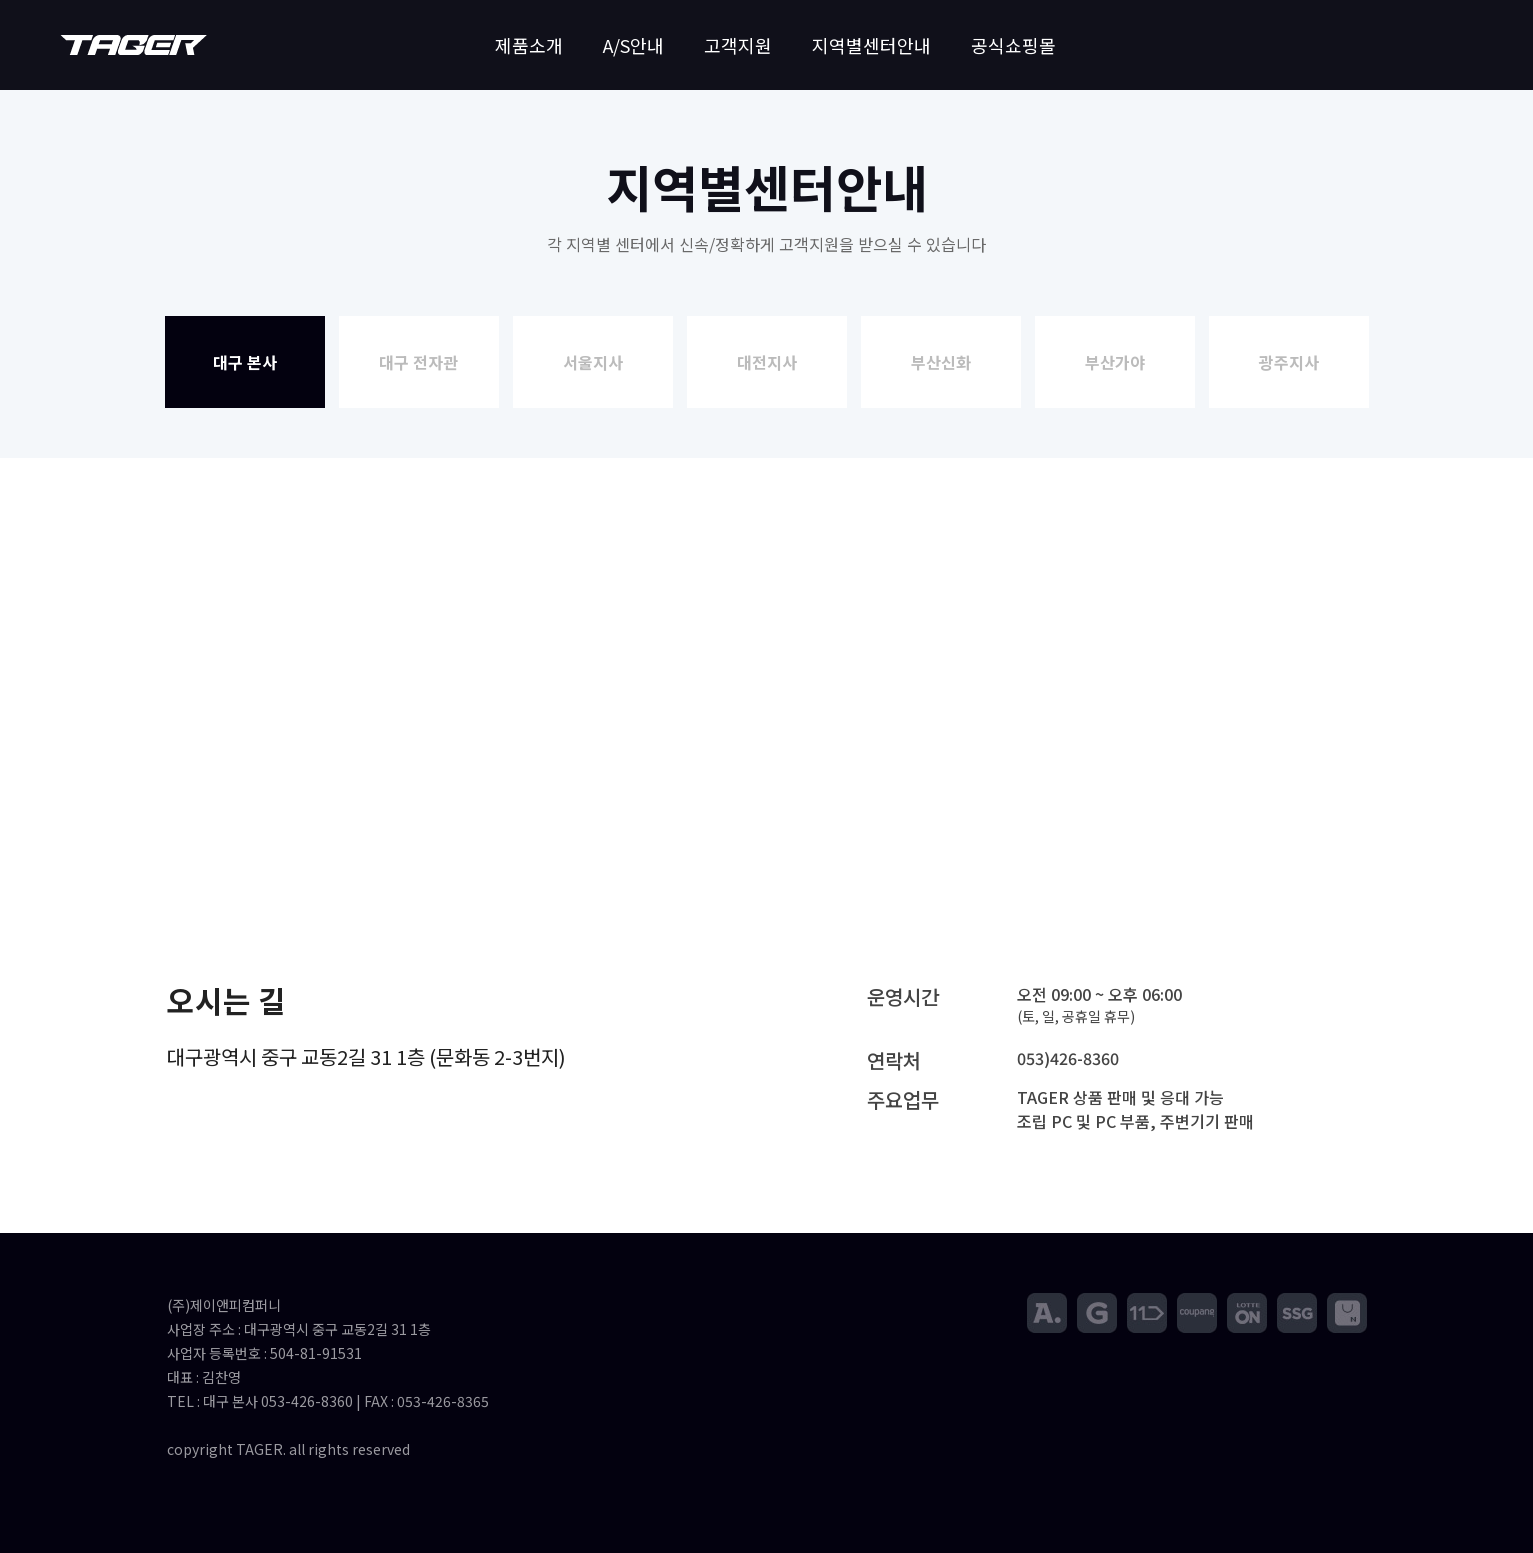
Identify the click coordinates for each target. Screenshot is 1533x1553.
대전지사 (767, 362)
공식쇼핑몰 (1013, 45)
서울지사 (593, 362)
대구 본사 (245, 362)
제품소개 (529, 45)
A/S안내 (633, 45)
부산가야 (1115, 362)
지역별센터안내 (871, 45)
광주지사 (1289, 362)
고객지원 (738, 45)
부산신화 (941, 362)
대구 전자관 (418, 362)
